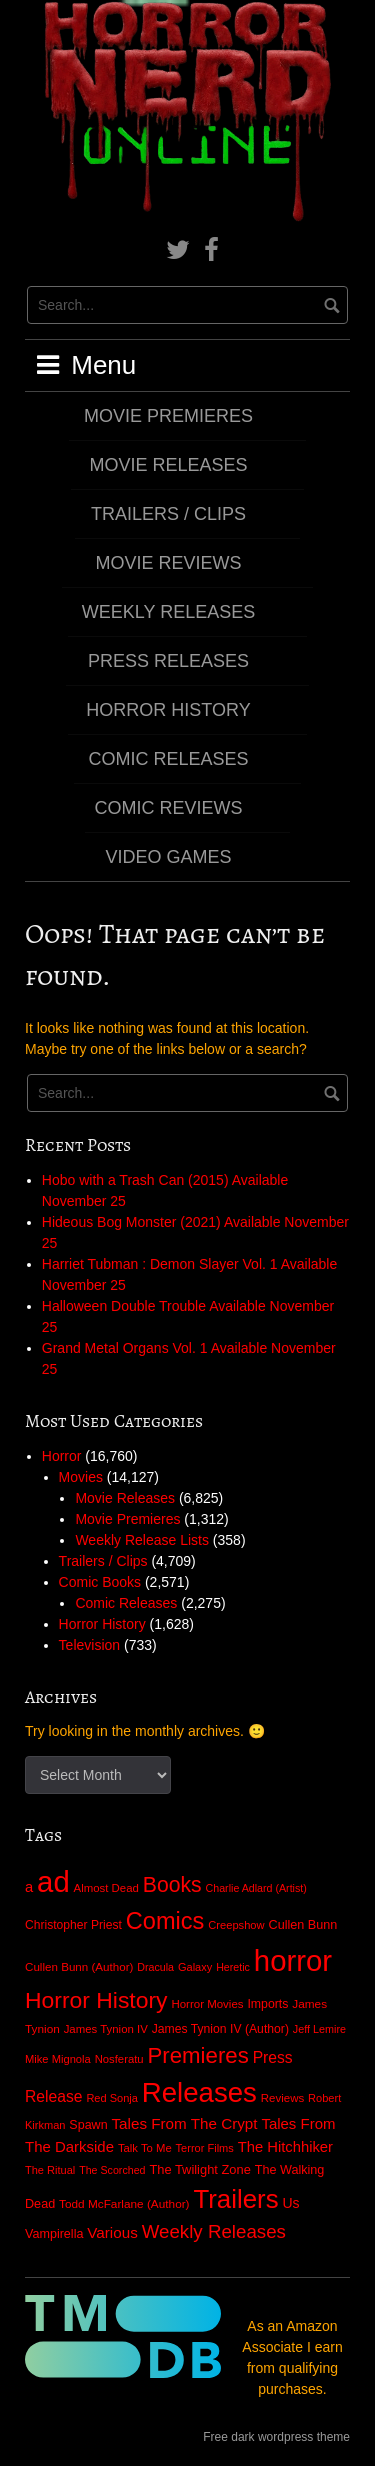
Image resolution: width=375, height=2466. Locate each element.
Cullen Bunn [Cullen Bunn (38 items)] (303, 1925)
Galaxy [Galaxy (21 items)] (195, 1967)
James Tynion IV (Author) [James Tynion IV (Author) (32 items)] (220, 2029)
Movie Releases (168, 465)
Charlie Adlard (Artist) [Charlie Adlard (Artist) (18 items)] (256, 1888)
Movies (81, 1477)
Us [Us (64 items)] (290, 2203)
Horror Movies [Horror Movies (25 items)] (207, 2004)
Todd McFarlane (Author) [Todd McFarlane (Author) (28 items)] (124, 2204)
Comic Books (100, 1582)
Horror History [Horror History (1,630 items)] (96, 2000)
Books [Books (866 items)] (172, 1884)
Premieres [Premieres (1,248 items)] (198, 2055)
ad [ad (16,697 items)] (53, 1881)
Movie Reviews (168, 563)
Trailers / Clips (168, 514)
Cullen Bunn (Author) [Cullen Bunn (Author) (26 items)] (79, 1966)
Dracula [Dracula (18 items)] (155, 1967)
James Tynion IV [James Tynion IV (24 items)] (106, 2029)
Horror (62, 1456)
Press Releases (168, 661)
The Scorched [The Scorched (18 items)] (112, 2170)
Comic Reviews (168, 808)
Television (89, 1645)
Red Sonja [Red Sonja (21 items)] (112, 2098)
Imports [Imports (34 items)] (267, 2004)
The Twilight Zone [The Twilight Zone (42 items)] (199, 2169)
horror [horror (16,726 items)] (293, 1960)
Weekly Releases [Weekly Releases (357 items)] (214, 2231)
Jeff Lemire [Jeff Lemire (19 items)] (319, 2029)
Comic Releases (168, 759)
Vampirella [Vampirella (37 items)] (54, 2234)
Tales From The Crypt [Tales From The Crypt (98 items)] (184, 2123)
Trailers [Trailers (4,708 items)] (235, 2199)
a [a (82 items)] (29, 1887)
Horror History (168, 710)
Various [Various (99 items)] (112, 2232)
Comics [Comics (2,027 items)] (165, 1921)
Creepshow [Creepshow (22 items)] (236, 1925)
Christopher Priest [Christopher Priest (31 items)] (73, 1925)
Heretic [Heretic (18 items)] (233, 1967)
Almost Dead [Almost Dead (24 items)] (106, 1888)
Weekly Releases (168, 612)
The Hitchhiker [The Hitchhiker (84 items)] (285, 2147)
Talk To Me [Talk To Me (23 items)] (145, 2148)
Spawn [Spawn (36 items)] (88, 2125)
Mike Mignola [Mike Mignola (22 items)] (58, 2059)
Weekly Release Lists (142, 1540)
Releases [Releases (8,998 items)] (199, 2092)
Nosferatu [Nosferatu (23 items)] (119, 2059)
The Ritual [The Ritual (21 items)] (50, 2170)
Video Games (168, 857)
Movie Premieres (168, 416)
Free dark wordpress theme (276, 2437)
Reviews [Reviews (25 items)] (282, 2098)
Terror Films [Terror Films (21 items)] (205, 2148)
